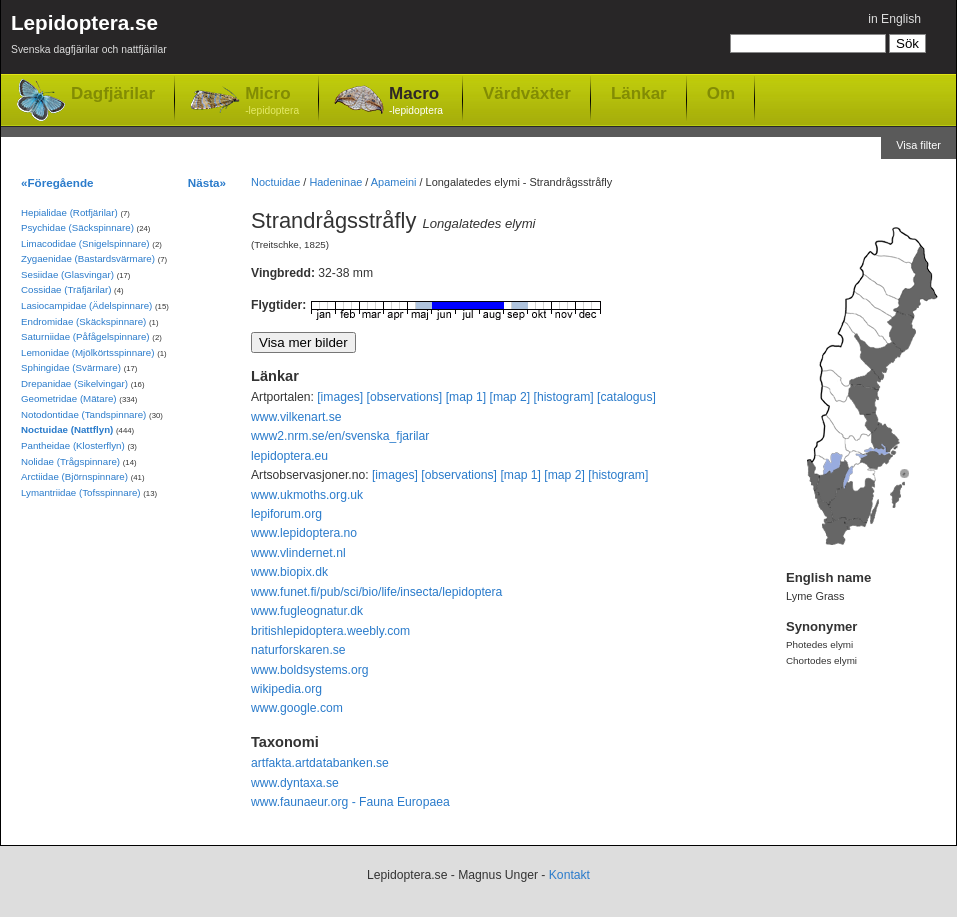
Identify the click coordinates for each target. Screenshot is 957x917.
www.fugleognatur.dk (307, 611)
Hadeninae (335, 182)
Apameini (394, 182)
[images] (340, 397)
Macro (416, 101)
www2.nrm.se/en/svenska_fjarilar (340, 436)
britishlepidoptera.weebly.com (330, 631)
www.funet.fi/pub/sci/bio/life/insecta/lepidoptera (376, 592)
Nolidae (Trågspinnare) (70, 461)
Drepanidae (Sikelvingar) (74, 383)
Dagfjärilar (113, 93)
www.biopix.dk (289, 572)
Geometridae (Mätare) (69, 398)
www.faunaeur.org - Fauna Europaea (350, 802)
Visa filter (918, 145)
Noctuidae (275, 182)
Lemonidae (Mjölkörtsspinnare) (87, 352)
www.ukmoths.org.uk (307, 495)
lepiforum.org (286, 514)
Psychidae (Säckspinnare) (77, 227)
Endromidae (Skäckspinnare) (83, 321)
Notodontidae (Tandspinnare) (83, 414)
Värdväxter (527, 93)
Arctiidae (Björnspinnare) (74, 476)
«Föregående (57, 182)
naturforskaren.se (298, 650)
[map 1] (466, 397)
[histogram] (564, 397)
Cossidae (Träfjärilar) (66, 289)
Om (721, 93)
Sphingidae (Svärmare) (71, 367)
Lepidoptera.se (89, 37)
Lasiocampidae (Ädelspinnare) (86, 305)
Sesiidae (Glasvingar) (67, 274)
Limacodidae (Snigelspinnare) (85, 243)
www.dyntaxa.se (295, 783)
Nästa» (207, 182)
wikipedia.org (286, 689)
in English (894, 19)
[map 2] (510, 397)
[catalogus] (626, 397)
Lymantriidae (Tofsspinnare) (81, 492)
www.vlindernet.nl (298, 553)
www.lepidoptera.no (304, 533)
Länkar (639, 93)
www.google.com (297, 708)
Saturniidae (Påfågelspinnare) (85, 336)
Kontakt (569, 875)
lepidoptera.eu (289, 456)
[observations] (405, 397)
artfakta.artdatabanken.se (320, 763)
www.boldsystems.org (310, 670)
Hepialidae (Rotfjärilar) (69, 212)
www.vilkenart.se (296, 417)
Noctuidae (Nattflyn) (67, 429)
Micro (272, 101)
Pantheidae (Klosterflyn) (73, 445)
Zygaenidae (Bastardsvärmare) (88, 258)
